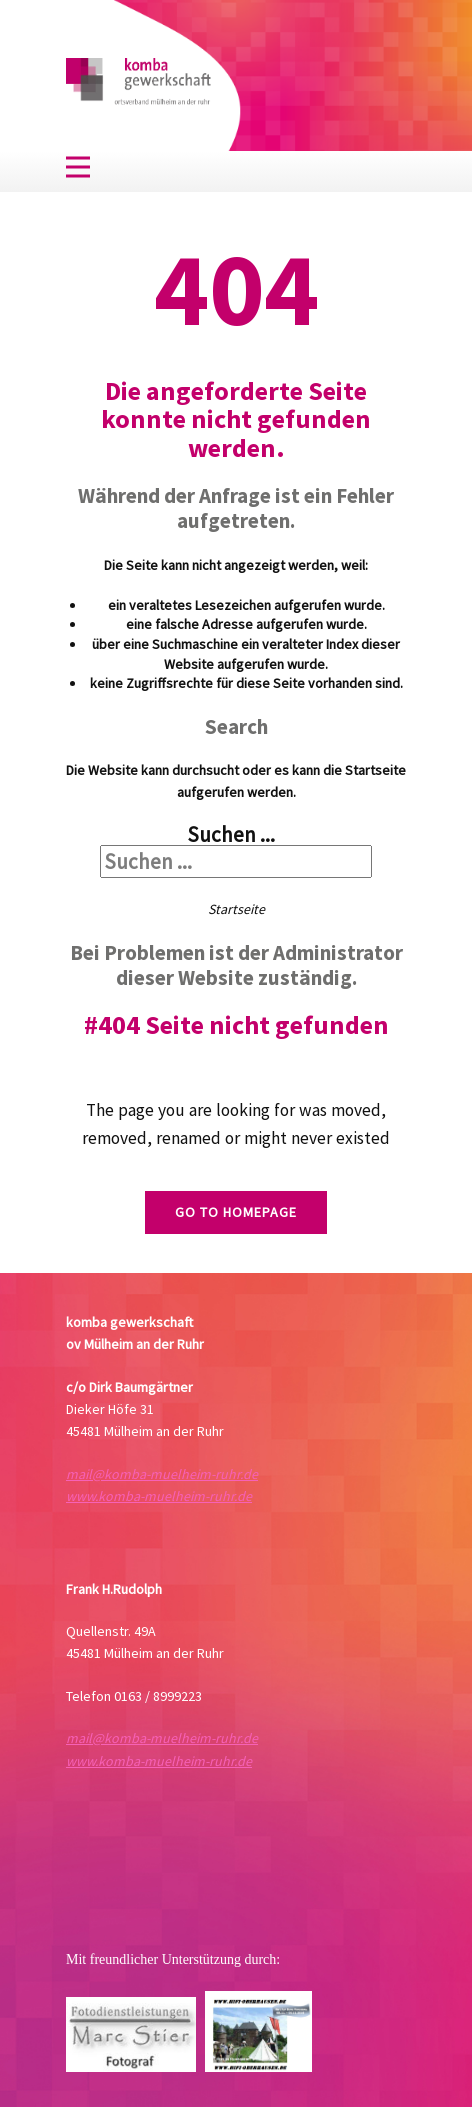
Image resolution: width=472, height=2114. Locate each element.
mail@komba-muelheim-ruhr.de (162, 1474)
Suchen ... (231, 834)
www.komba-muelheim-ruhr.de (159, 1496)
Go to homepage (236, 1212)
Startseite (236, 909)
